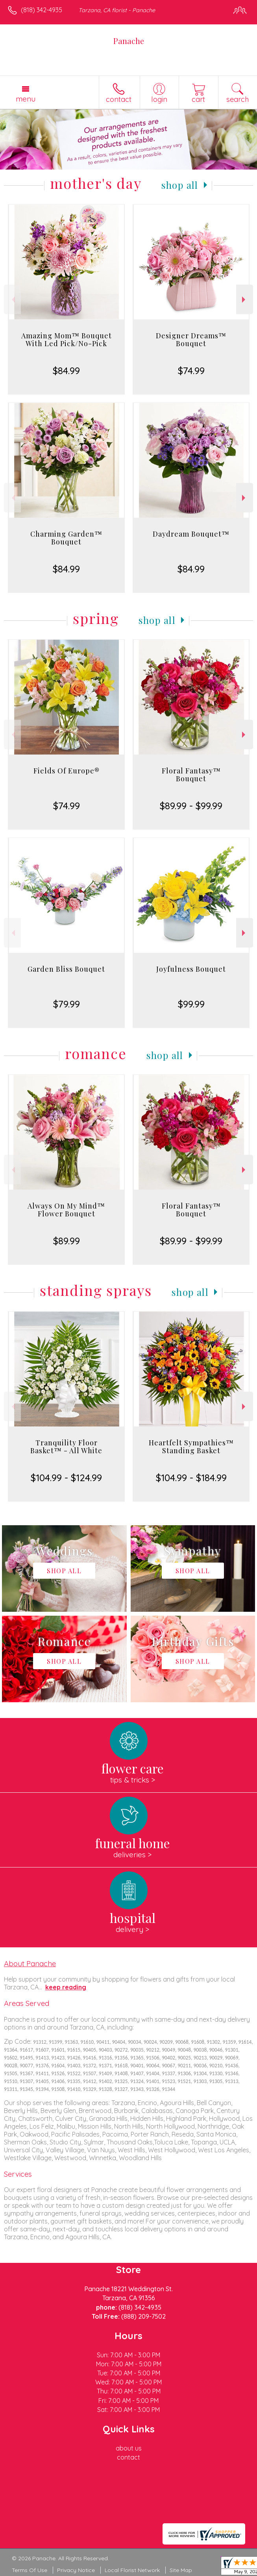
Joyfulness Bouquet (191, 969)
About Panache (30, 1963)
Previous (12, 299)
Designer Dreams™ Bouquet (191, 339)
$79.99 (66, 1004)
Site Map (181, 2570)
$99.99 (191, 1004)
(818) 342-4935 (41, 10)
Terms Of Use (29, 2570)
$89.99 (66, 1241)
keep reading (65, 1987)
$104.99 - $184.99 (191, 1478)
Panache (128, 40)
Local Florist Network (132, 2570)
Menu (25, 98)
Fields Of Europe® (66, 770)
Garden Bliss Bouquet (66, 969)
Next (244, 299)
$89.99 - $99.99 (191, 806)
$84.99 (66, 370)
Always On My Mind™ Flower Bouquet (66, 1209)
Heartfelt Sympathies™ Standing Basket (191, 1446)
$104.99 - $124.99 (66, 1478)
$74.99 (191, 370)
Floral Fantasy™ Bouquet (191, 774)
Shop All (179, 185)
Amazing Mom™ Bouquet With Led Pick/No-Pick (66, 339)
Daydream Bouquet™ (191, 534)
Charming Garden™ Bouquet (66, 537)
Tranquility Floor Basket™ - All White (66, 1446)
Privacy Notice (76, 2570)
